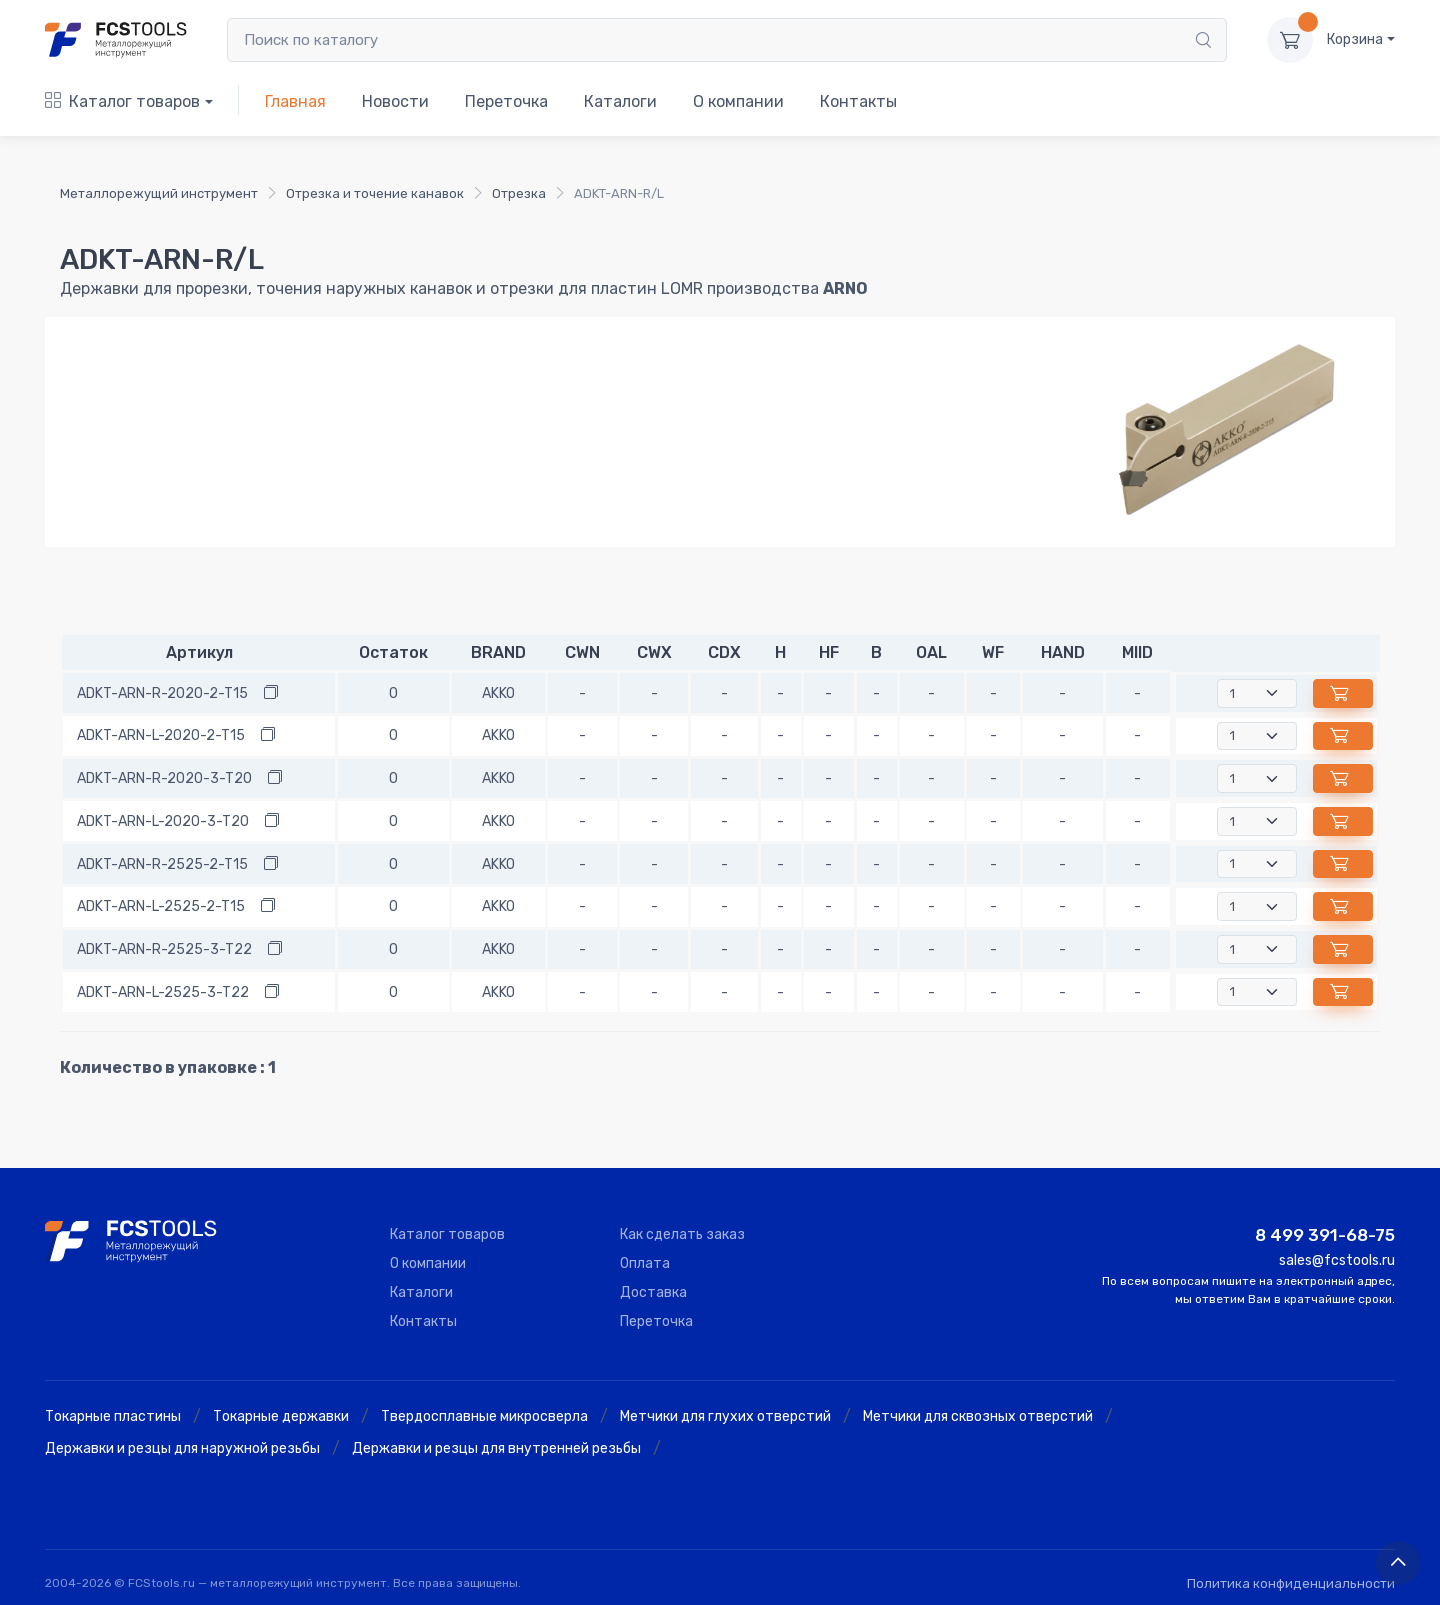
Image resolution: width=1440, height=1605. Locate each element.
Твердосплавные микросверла (484, 1416)
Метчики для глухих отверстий (725, 1416)
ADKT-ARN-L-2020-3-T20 (163, 821)
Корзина (1355, 39)
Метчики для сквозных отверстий (978, 1416)
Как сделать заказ (682, 1234)
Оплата (645, 1263)
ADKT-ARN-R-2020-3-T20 (164, 778)
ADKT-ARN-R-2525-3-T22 (164, 949)
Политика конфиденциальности (1291, 1583)
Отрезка (519, 193)
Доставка (653, 1292)
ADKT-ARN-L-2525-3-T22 (163, 992)
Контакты (858, 101)
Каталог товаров (122, 101)
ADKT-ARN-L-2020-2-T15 (161, 735)
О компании (738, 101)
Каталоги (620, 101)
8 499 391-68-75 (1325, 1235)
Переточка (506, 101)
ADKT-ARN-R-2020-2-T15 (162, 693)
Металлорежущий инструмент (159, 193)
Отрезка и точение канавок (375, 193)
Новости (395, 101)
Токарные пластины (113, 1416)
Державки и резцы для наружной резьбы (182, 1448)
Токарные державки (281, 1416)
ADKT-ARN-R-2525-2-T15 (162, 864)
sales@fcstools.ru (1337, 1260)
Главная (295, 101)
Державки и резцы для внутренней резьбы (496, 1448)
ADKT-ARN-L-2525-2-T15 (161, 906)
